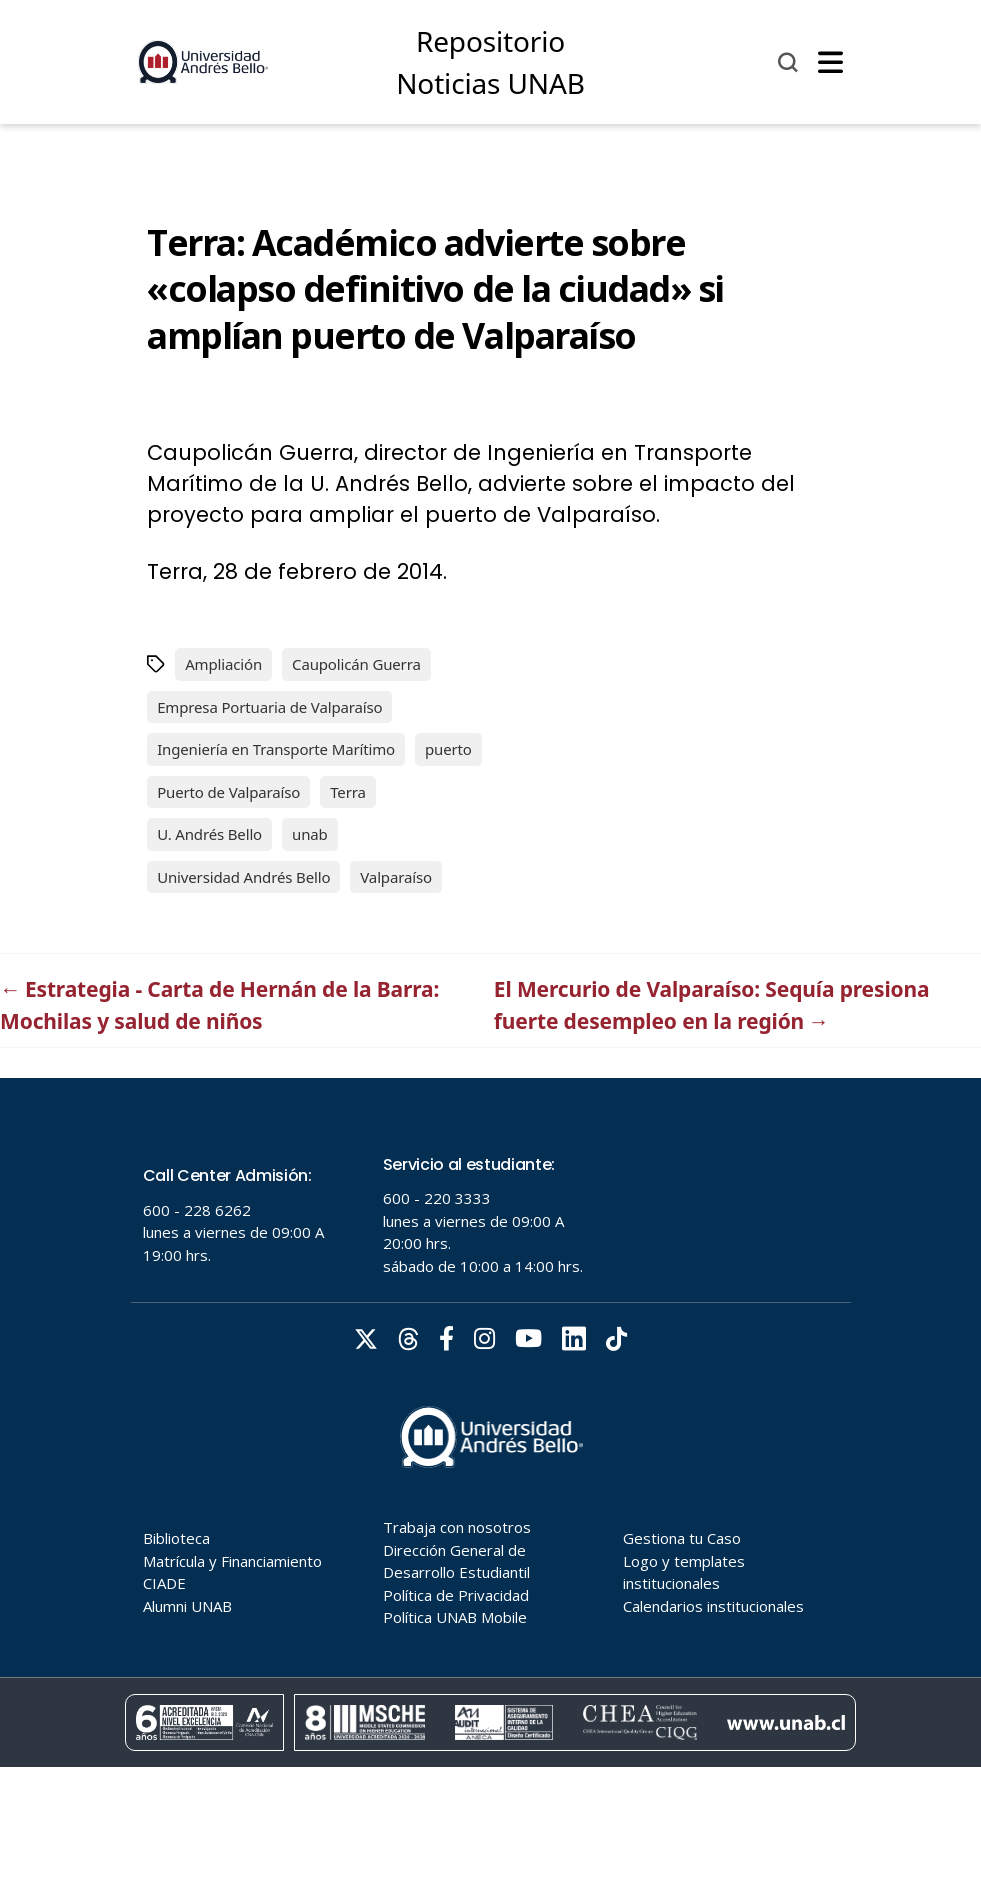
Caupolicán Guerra (356, 664)
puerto (448, 749)
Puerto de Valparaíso (228, 792)
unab (310, 834)
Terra (348, 792)
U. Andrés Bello (209, 834)
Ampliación (223, 664)
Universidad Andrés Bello (243, 877)
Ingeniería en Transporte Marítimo (276, 749)
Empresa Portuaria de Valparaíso (269, 707)
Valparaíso (396, 877)
